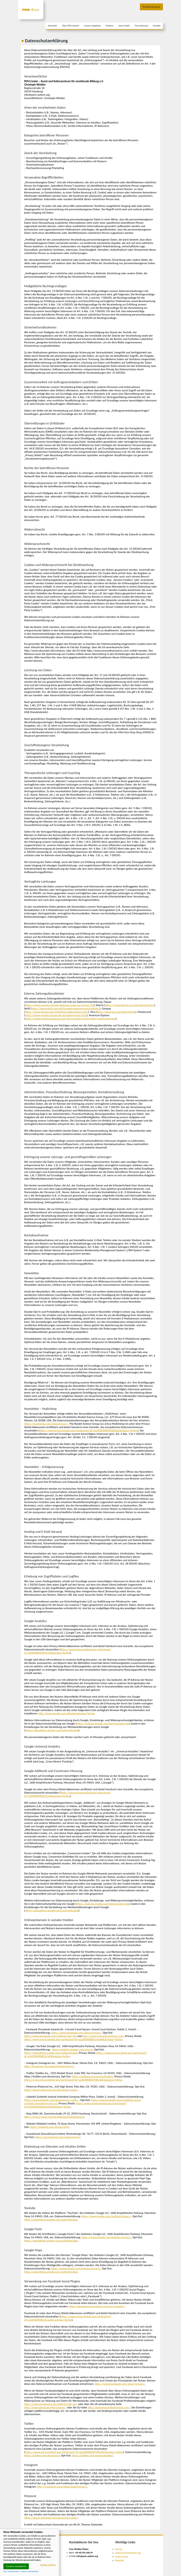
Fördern (109, 25)
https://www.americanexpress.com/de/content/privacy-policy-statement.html (70, 1018)
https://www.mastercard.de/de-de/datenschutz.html (56, 1015)
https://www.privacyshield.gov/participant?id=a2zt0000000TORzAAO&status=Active (73, 2080)
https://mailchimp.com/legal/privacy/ (46, 1424)
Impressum (121, 2556)
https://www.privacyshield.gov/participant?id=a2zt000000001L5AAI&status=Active (67, 1651)
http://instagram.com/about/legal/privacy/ (49, 2066)
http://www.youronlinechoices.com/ (109, 2407)
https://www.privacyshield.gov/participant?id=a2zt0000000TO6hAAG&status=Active (88, 1430)
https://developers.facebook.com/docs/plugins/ (96, 2306)
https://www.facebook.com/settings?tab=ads (50, 2036)
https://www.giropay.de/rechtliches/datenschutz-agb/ (56, 1012)
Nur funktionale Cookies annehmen (20, 2571)
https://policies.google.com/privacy (72, 2049)
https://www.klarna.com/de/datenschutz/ (129, 1005)
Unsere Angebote (92, 25)
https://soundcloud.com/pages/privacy (57, 2137)
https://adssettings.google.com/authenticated (51, 1730)
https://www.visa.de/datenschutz (115, 1012)
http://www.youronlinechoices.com (103, 2036)
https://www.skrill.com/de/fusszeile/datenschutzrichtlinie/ (65, 1008)
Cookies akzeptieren (16, 2566)
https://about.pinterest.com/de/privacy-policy (51, 2090)
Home (118, 2549)
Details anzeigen (48, 2564)
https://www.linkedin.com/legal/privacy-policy (51, 2100)
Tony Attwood (141, 25)
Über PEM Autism (70, 25)
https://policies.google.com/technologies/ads (102, 1723)
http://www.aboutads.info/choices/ (44, 2407)
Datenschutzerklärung (128, 2553)
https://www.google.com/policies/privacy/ (106, 2216)
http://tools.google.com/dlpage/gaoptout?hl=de (66, 1713)
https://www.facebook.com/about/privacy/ (76, 2032)
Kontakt (156, 25)
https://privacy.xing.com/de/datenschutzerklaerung (54, 2117)
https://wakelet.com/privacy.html (49, 2127)
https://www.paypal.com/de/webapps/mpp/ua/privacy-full (59, 1005)
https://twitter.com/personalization (92, 2076)
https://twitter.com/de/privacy (42, 2455)
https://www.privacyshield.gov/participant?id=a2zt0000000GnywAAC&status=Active (73, 2039)
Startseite (52, 25)
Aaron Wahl (124, 25)
